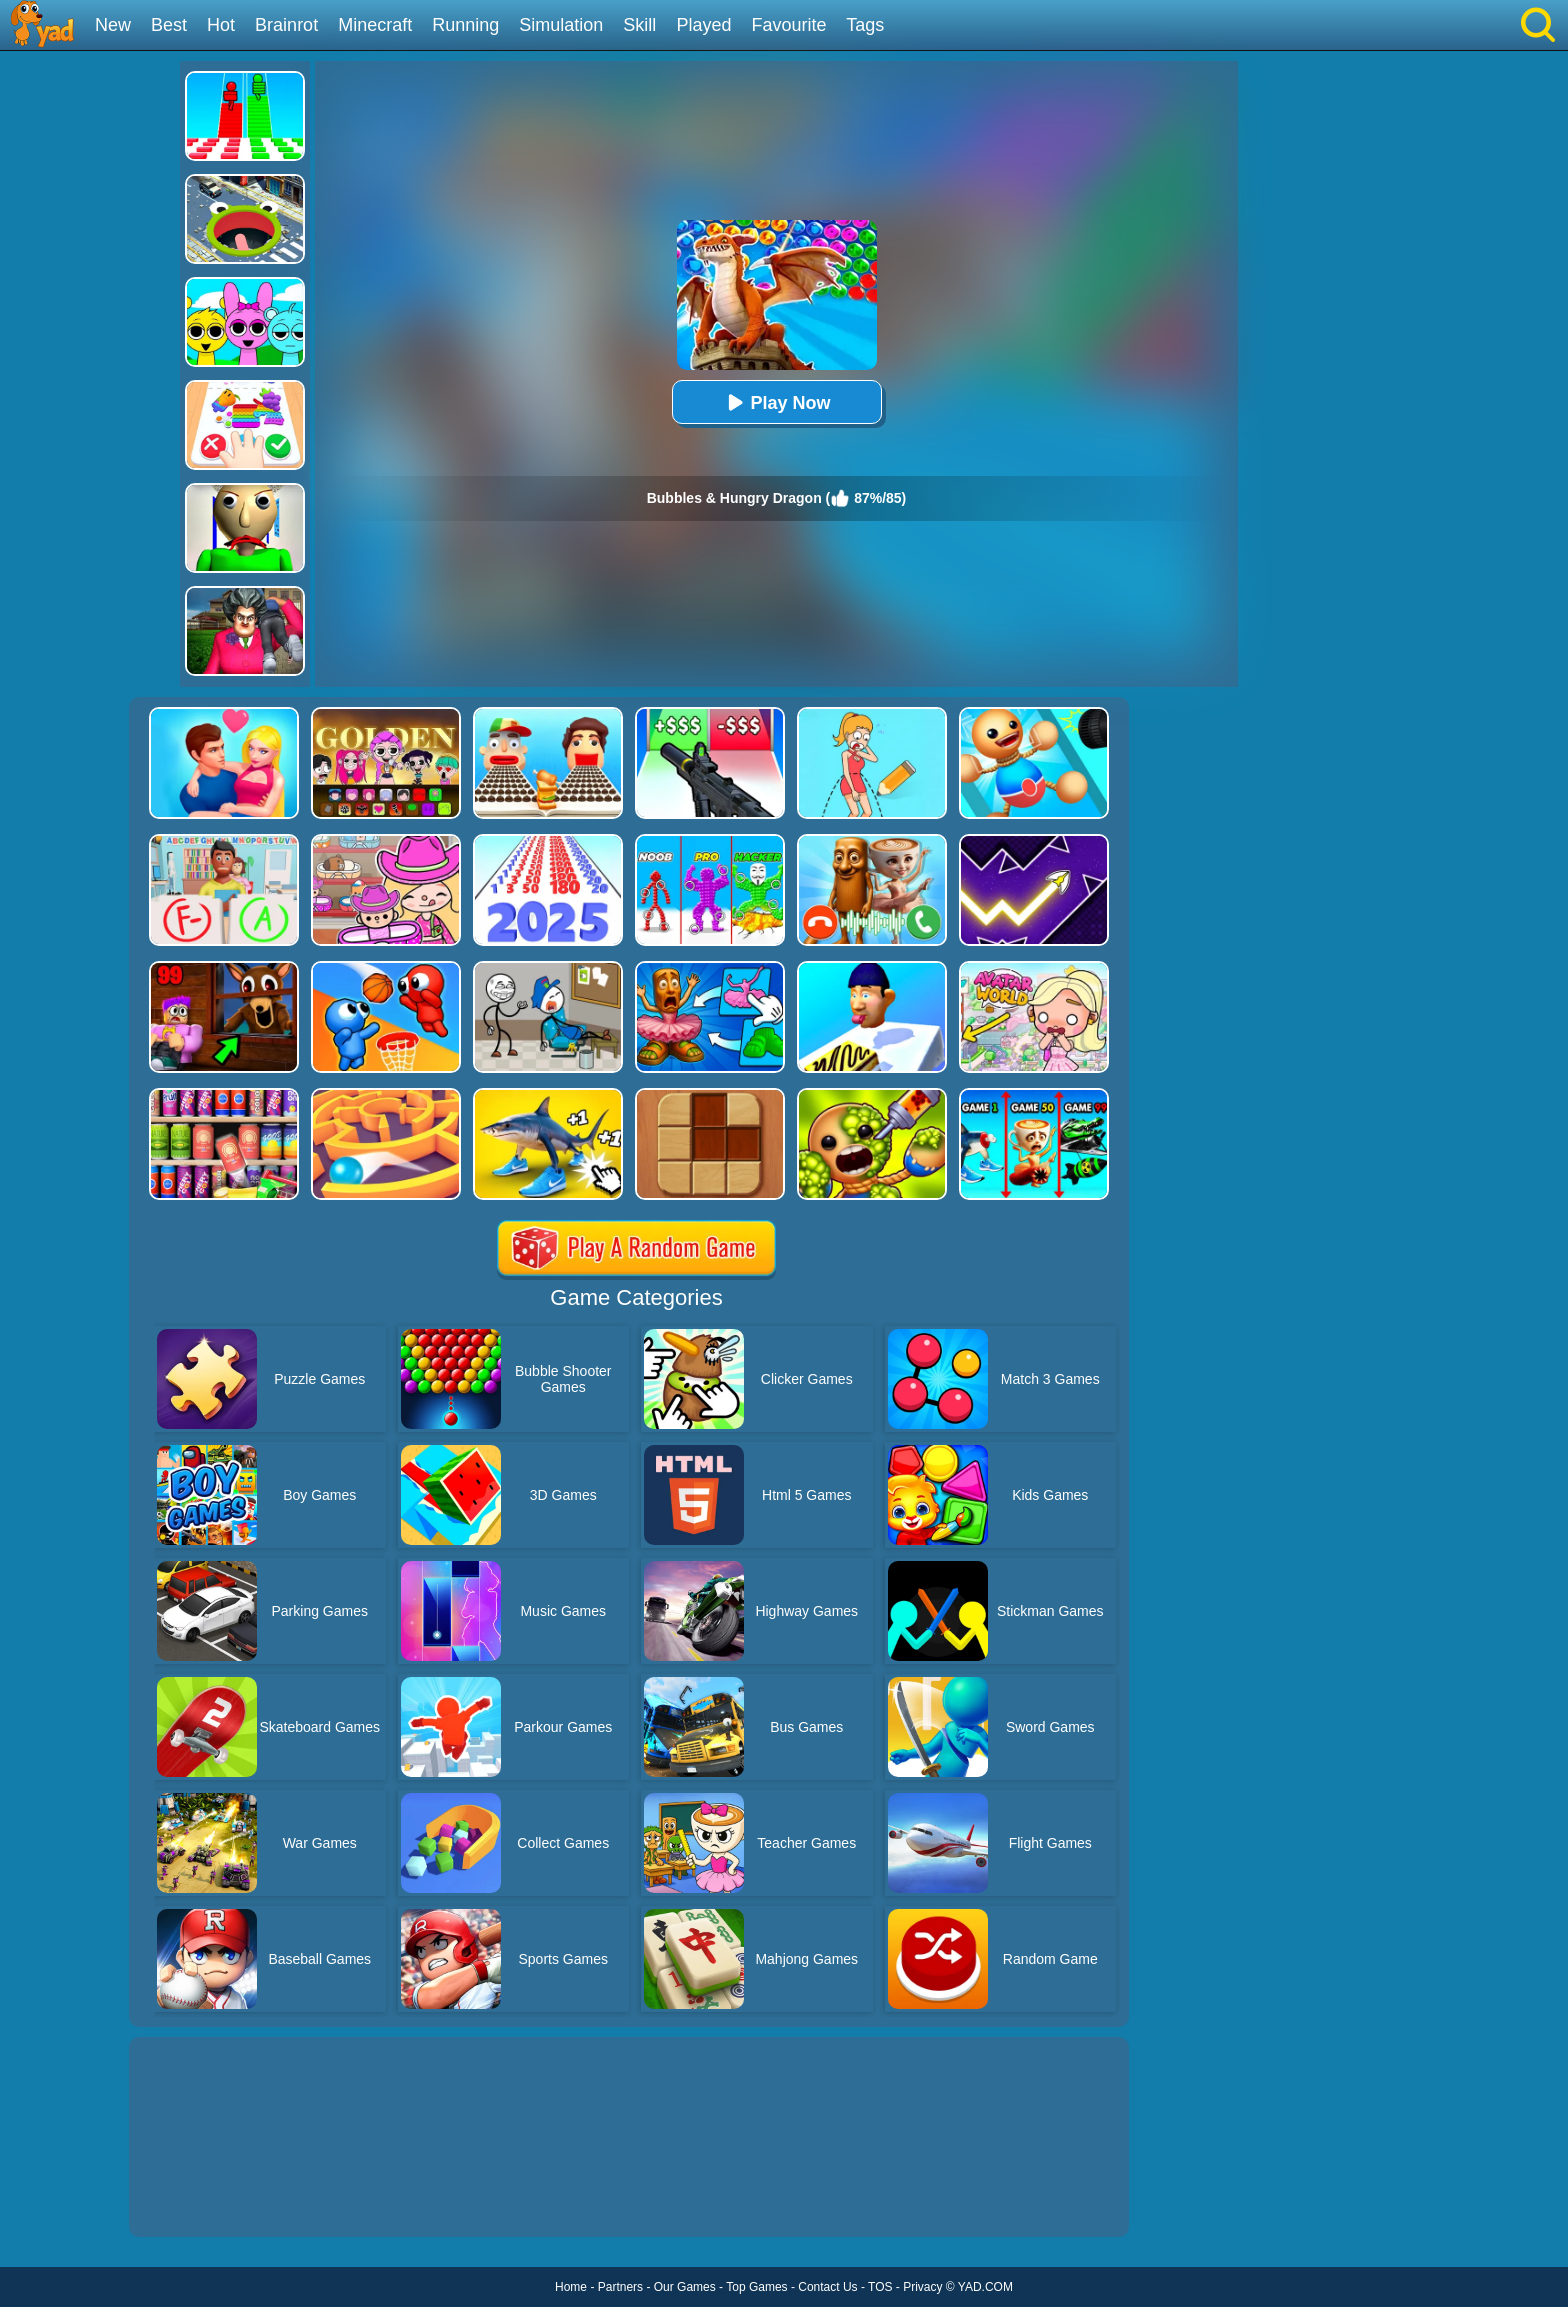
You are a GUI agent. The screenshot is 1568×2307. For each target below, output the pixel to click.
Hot (221, 25)
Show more (196, 2199)
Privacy (922, 2287)
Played (703, 25)
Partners (620, 2287)
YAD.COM (985, 2287)
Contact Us (827, 2287)
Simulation (561, 25)
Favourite (788, 25)
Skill (639, 25)
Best (169, 25)
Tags (865, 25)
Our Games (685, 2287)
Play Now (776, 402)
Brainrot (286, 25)
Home (571, 2287)
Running (465, 25)
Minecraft (375, 25)
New (113, 25)
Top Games (756, 2287)
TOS (880, 2287)
